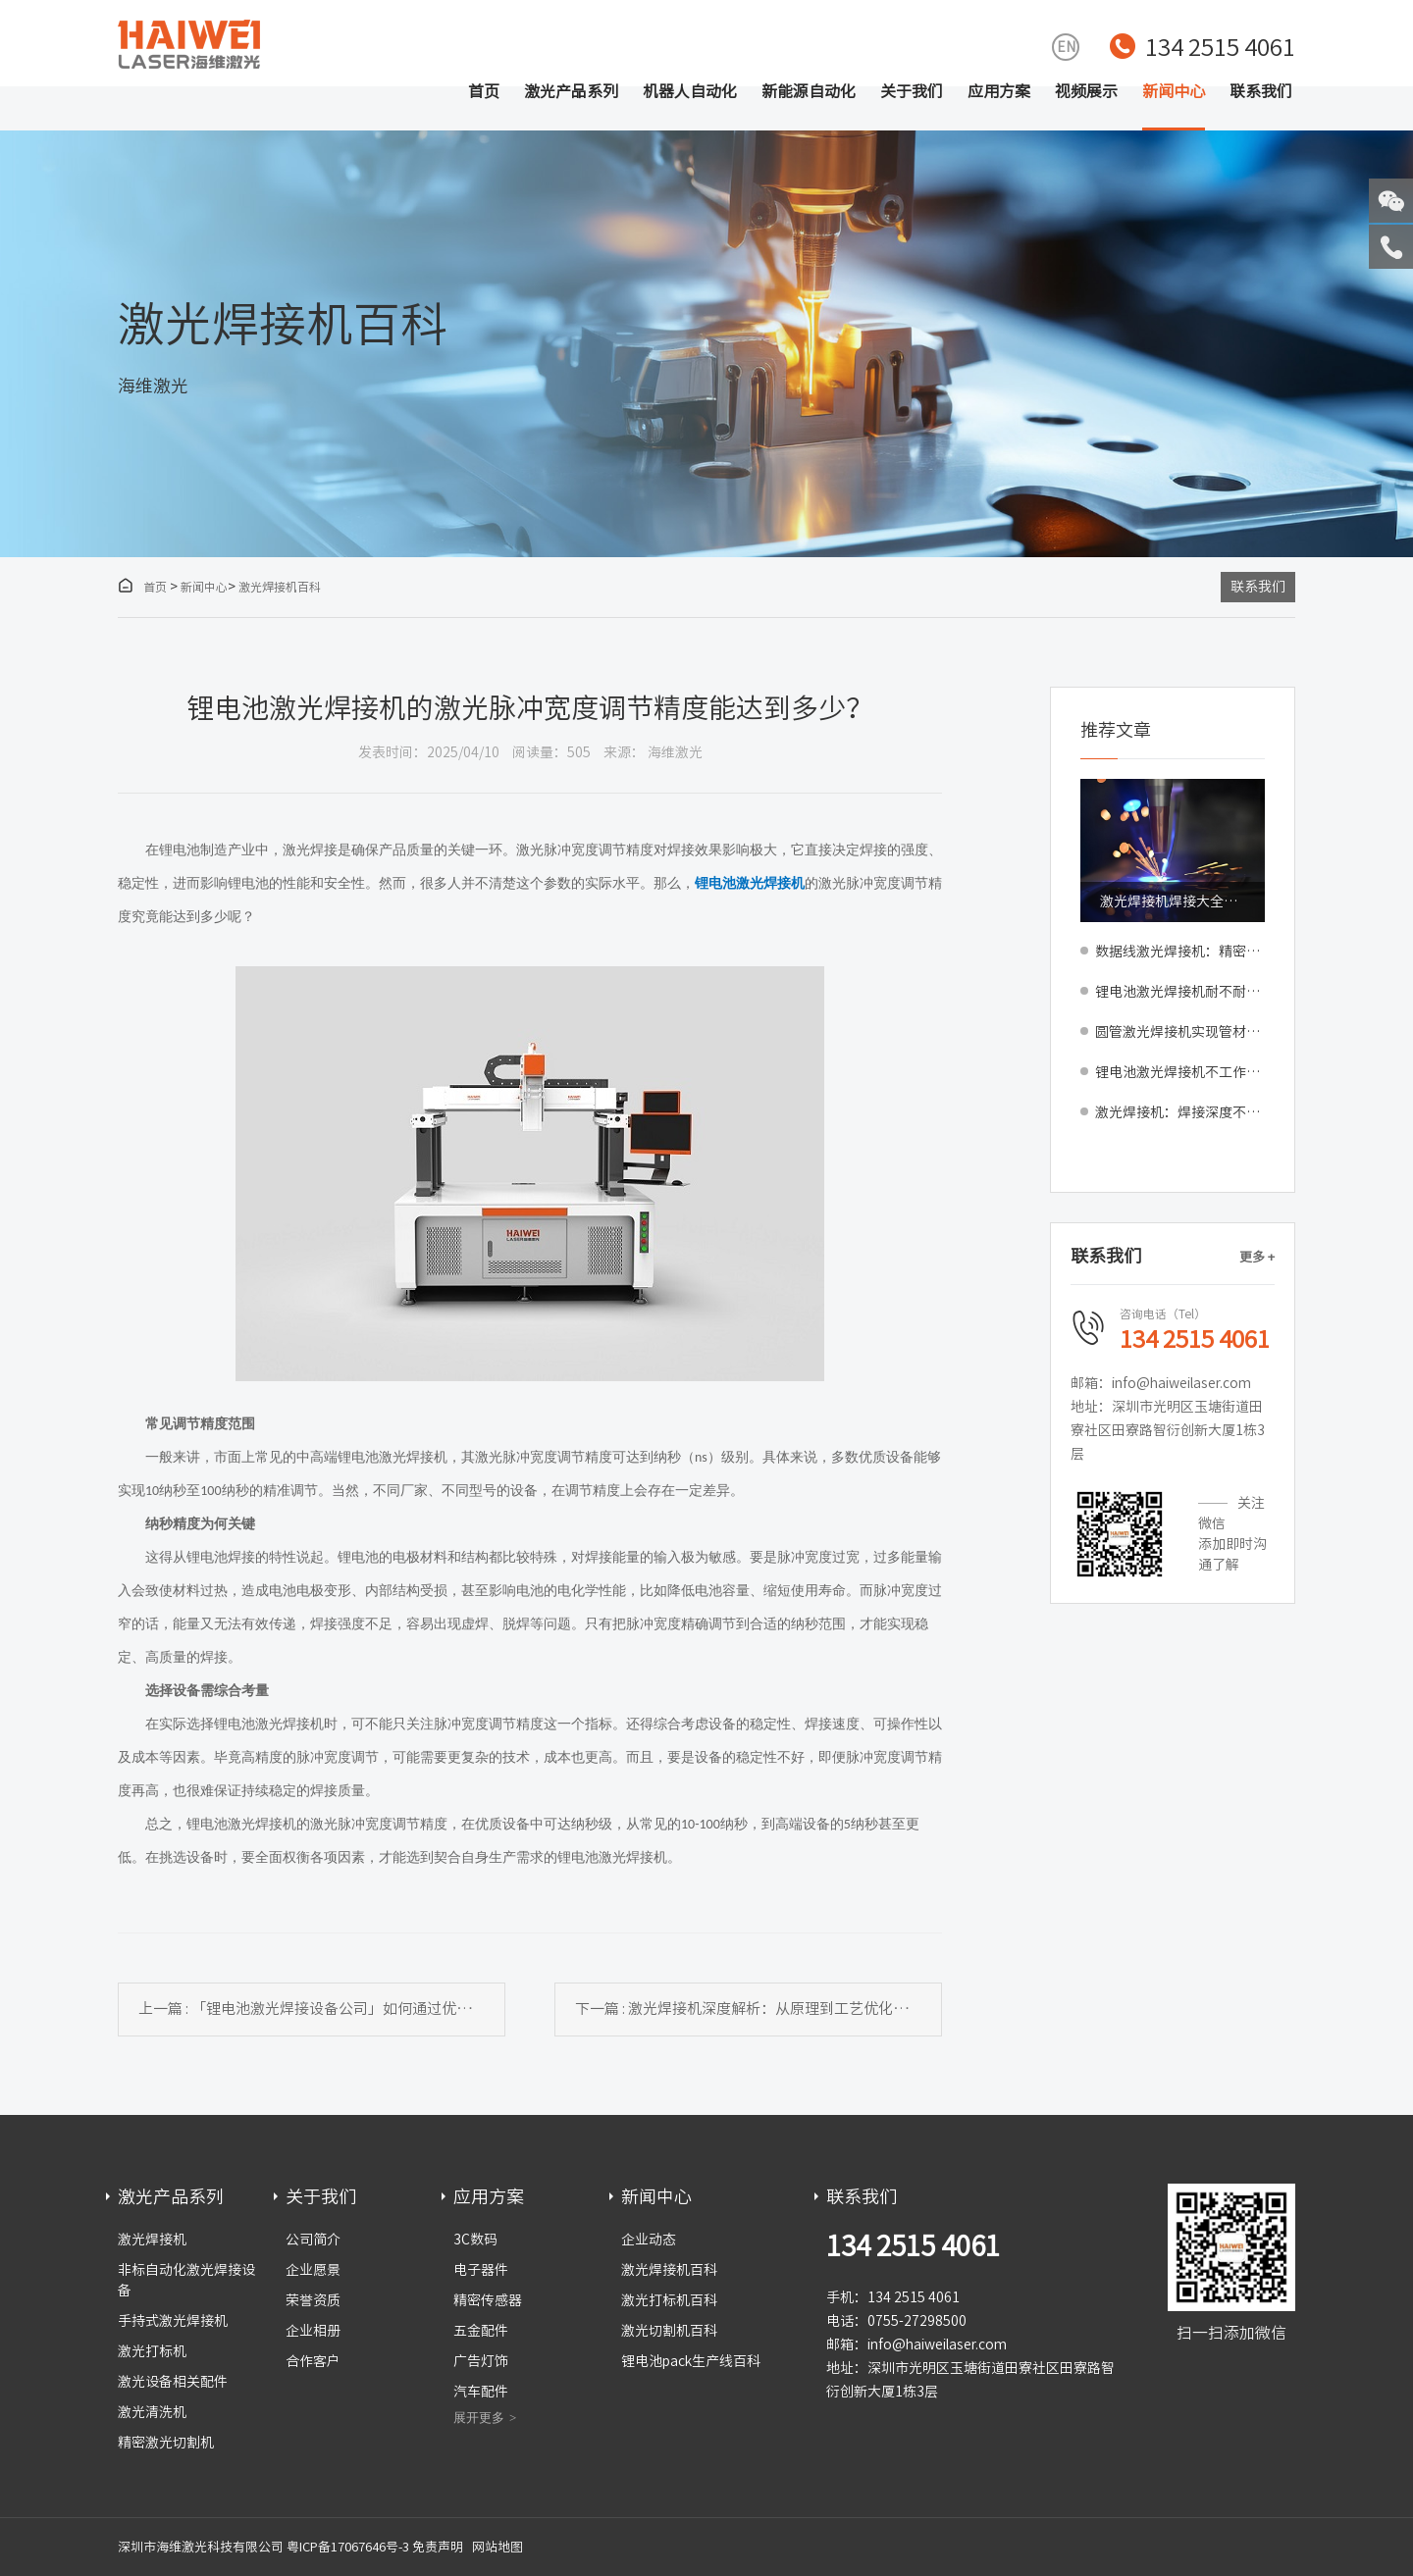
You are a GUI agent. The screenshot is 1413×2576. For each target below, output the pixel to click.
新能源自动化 (808, 91)
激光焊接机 (152, 2239)
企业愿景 (313, 2270)
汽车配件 (480, 2391)
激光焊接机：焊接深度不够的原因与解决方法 (1180, 1112)
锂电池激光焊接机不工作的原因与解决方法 (1180, 1072)
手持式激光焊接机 (173, 2321)
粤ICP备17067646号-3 (348, 2547)
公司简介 (313, 2239)
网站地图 (497, 2547)
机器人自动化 (690, 91)
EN (1066, 47)
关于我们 (911, 91)
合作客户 (313, 2361)
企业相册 (313, 2331)
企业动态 (648, 2239)
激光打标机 (152, 2351)
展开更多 (478, 2417)
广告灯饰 (480, 2361)
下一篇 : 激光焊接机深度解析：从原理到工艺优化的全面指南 (758, 2008)
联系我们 (1261, 91)
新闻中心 (1173, 91)
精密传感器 (487, 2300)
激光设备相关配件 (173, 2382)
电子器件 (480, 2270)
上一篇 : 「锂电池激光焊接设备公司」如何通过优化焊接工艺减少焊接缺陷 (321, 2008)
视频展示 (1086, 91)
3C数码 (475, 2239)
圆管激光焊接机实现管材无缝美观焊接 (1180, 1032)
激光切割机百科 (669, 2331)
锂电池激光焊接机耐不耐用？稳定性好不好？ (1180, 992)
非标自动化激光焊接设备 (186, 2280)
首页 (483, 91)
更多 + (1257, 1257)
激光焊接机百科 (279, 586)
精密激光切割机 (166, 2442)
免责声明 (437, 2547)
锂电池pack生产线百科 (690, 2361)
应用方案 (999, 91)
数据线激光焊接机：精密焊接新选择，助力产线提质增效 (1180, 951)
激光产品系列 (571, 91)
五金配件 (480, 2331)
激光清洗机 (152, 2412)
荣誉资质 (313, 2300)
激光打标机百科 (669, 2300)
